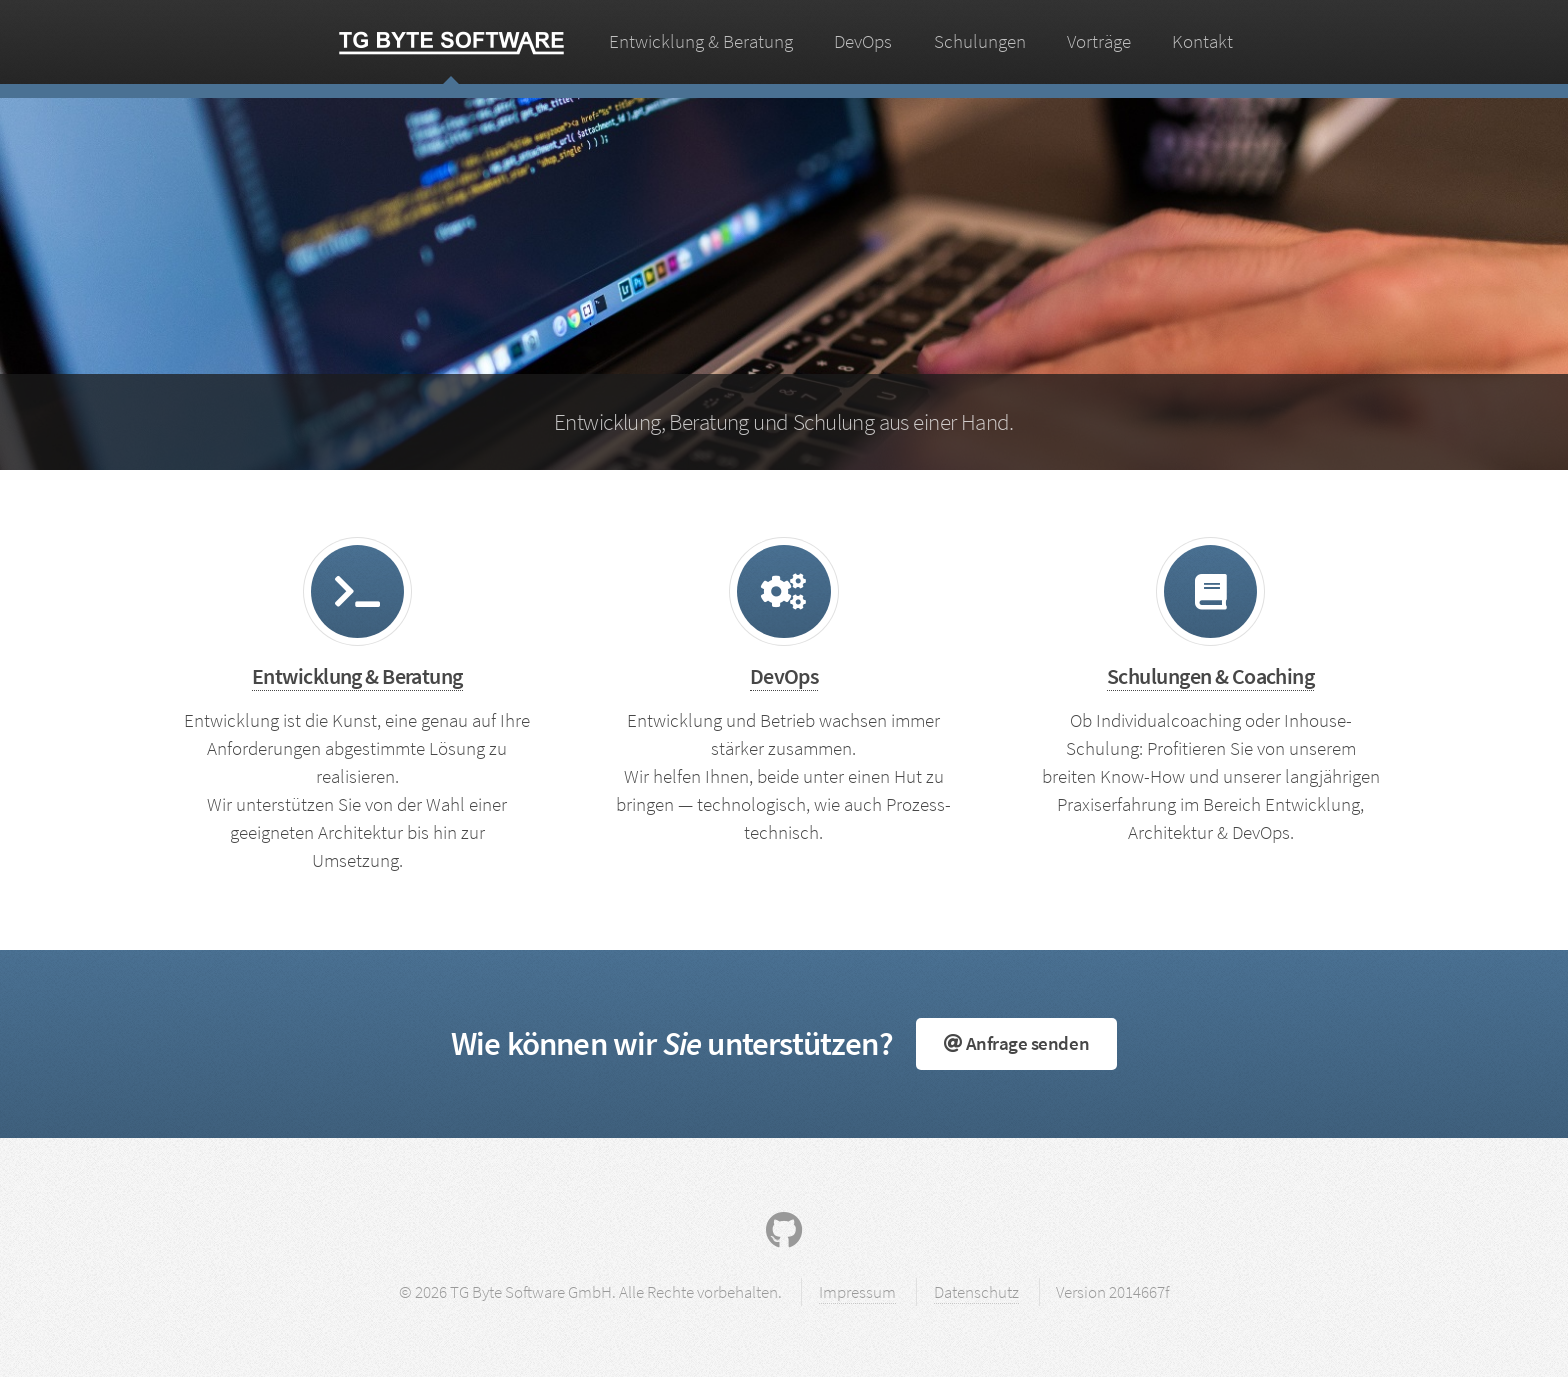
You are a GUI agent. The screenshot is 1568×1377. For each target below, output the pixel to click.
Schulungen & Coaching (1210, 676)
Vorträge (1099, 41)
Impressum (857, 1292)
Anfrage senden (1017, 1043)
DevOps (863, 41)
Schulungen (980, 41)
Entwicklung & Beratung (701, 41)
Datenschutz (976, 1292)
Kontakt (1202, 41)
